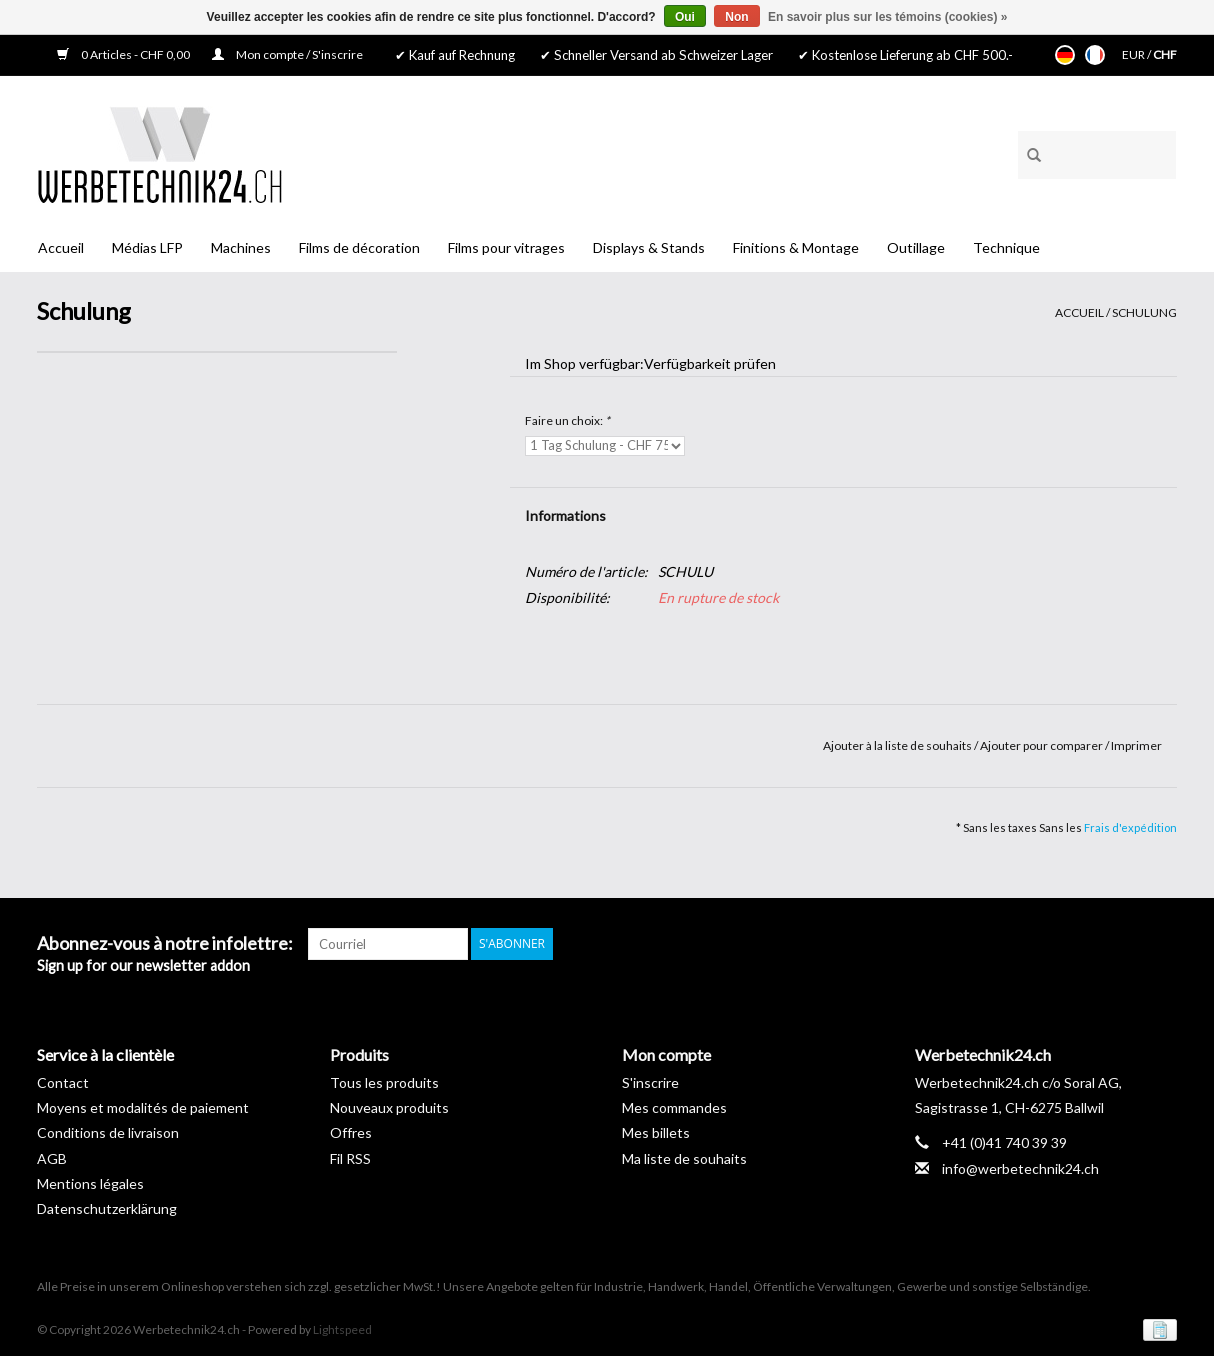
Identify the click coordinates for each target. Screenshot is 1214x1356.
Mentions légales (90, 1183)
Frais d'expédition (1130, 827)
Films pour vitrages (506, 247)
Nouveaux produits (389, 1107)
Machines (241, 247)
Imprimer (1136, 745)
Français (1095, 55)
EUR (1134, 54)
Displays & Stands (649, 247)
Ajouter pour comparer (1042, 745)
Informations (565, 515)
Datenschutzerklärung (107, 1208)
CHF (1165, 54)
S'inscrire (650, 1082)
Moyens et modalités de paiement (143, 1107)
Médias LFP (147, 247)
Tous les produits (384, 1082)
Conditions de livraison (108, 1132)
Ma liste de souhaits (684, 1158)
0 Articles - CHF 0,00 (124, 54)
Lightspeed (342, 1329)
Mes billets (656, 1132)
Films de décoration (359, 247)
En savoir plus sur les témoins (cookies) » (887, 17)
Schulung (1144, 312)
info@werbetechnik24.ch (1020, 1168)
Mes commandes (674, 1107)
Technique (1006, 247)
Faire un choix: (567, 420)
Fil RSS (350, 1158)
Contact (63, 1082)
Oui (685, 17)
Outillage (916, 247)
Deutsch (1065, 55)
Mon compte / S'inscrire (287, 54)
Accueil (61, 247)
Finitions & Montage (796, 247)
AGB (52, 1158)
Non (736, 17)
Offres (351, 1132)
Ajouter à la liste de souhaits (898, 745)
